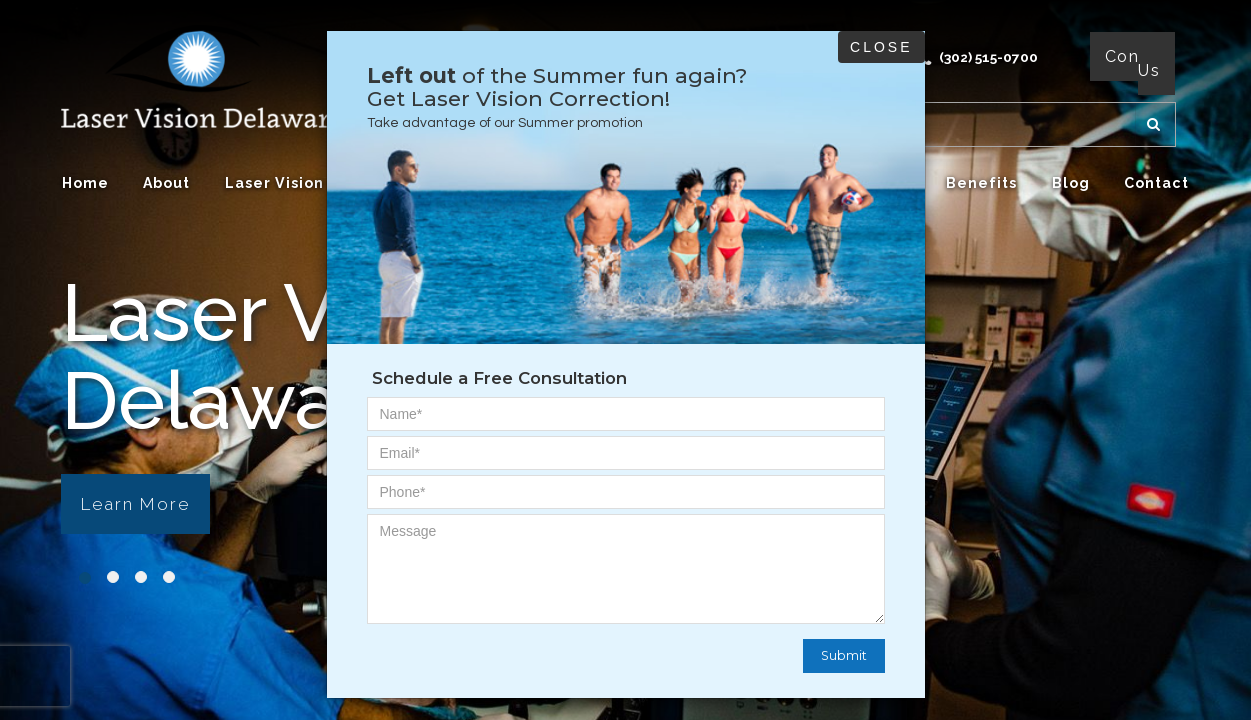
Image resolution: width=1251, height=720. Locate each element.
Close (881, 47)
